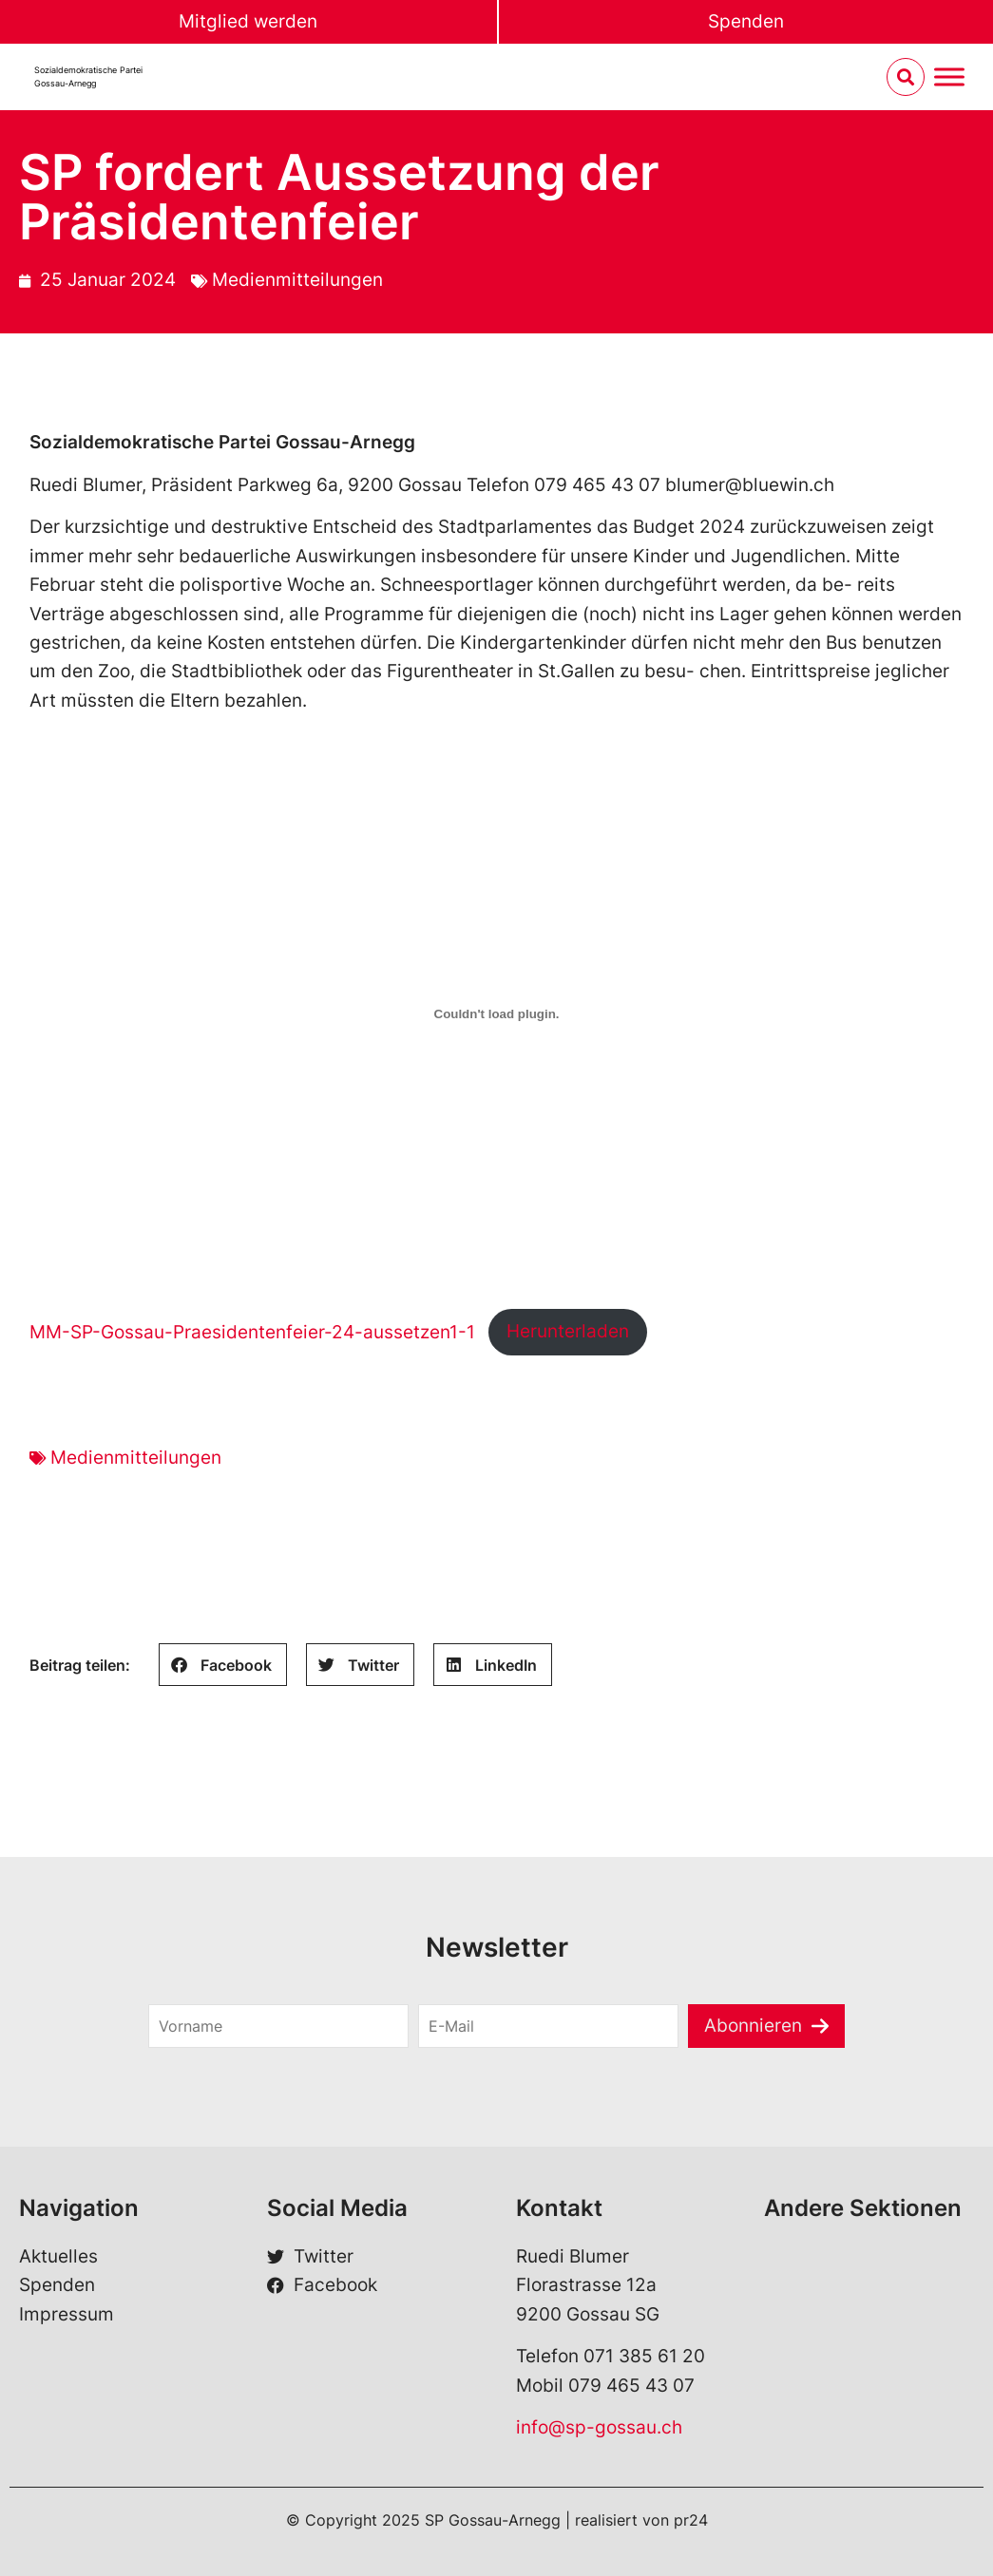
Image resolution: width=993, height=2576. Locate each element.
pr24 (691, 2519)
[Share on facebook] (223, 1664)
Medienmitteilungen (297, 280)
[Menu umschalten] (949, 77)
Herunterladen (567, 1331)
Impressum (66, 2314)
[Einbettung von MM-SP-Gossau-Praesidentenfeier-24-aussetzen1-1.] (496, 1013)
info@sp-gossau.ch (599, 2427)
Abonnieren (753, 2025)
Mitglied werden (248, 21)
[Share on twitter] (360, 1664)
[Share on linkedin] (492, 1664)
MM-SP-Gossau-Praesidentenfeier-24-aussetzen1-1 (252, 1331)
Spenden (746, 21)
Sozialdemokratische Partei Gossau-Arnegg (88, 76)
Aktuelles (58, 2256)
